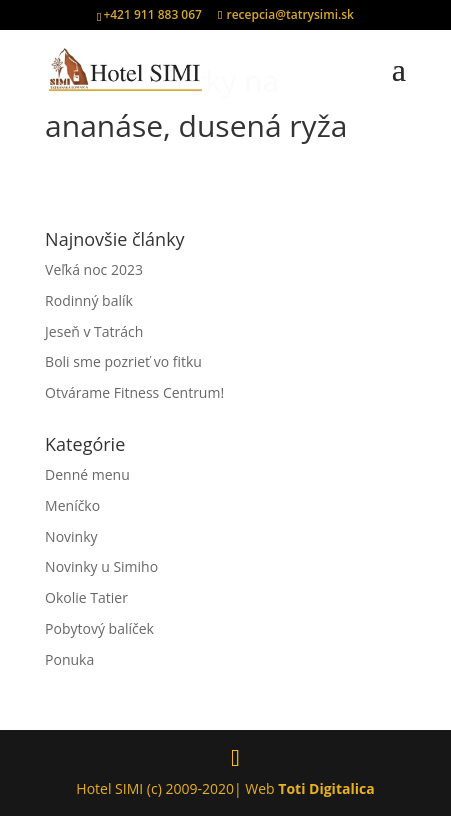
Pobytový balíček (99, 628)
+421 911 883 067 (152, 14)
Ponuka (69, 659)
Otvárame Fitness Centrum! (134, 392)
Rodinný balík (89, 300)
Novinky (71, 536)
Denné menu (87, 474)
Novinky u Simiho (101, 566)
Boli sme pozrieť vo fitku (123, 361)
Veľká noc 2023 (94, 269)
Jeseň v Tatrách (94, 331)
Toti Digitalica (326, 788)
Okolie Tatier (86, 597)
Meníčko (72, 505)
